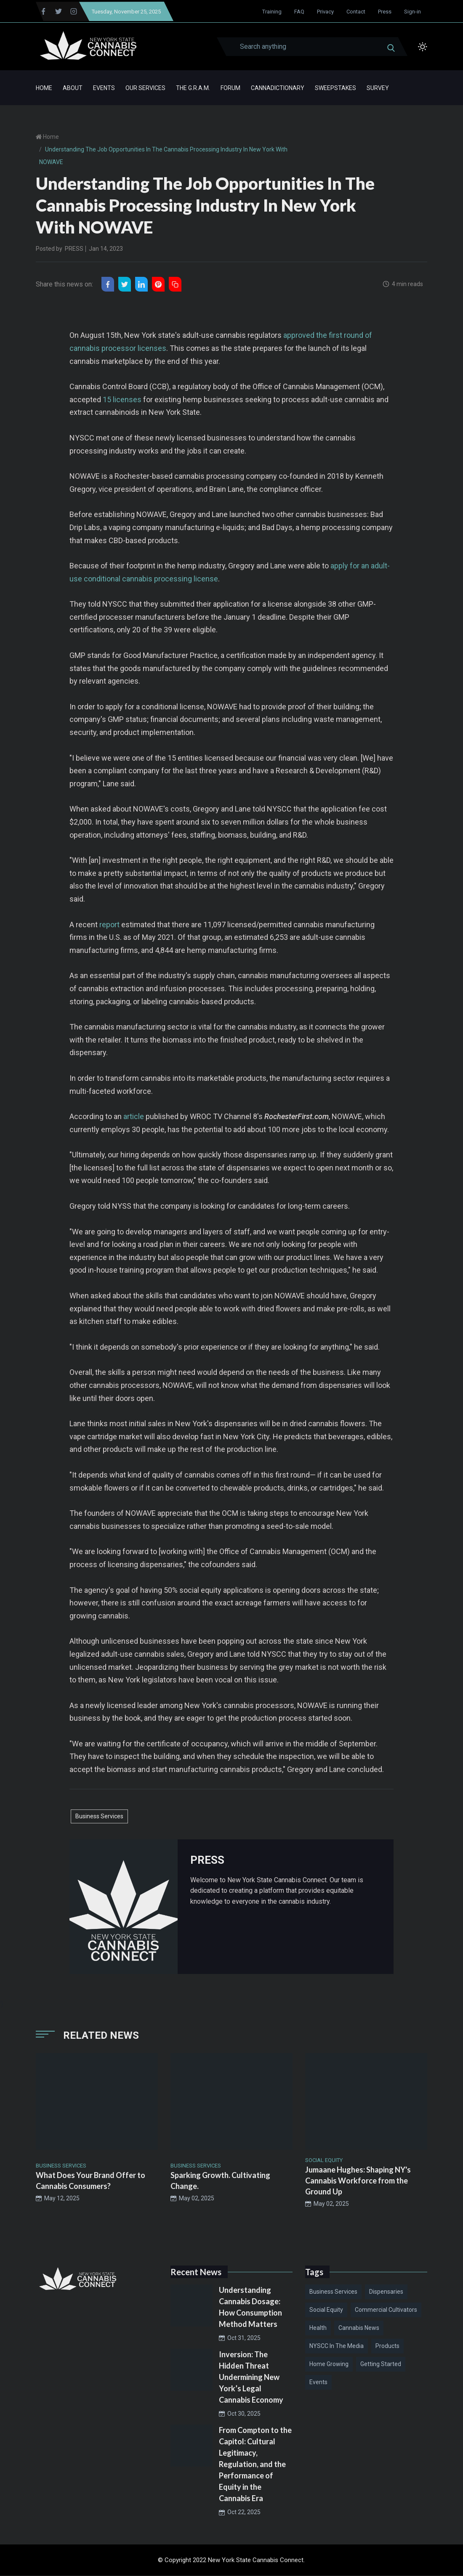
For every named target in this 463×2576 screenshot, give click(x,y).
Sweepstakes (335, 88)
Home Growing (329, 2364)
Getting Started (380, 2364)
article (133, 1116)
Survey (378, 88)
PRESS (74, 248)
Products (387, 2346)
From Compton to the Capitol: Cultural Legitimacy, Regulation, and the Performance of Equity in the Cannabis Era (255, 2464)
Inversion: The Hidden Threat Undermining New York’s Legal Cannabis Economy (251, 2377)
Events (104, 88)
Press (384, 11)
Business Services (99, 1816)
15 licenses (122, 399)
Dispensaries (386, 2291)
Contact (355, 11)
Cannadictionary (277, 88)
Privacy (325, 11)
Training (272, 11)
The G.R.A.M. (193, 88)
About (72, 88)
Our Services (145, 88)
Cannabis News (358, 2327)
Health (318, 2327)
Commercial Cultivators (386, 2309)
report (109, 924)
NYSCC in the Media (336, 2346)
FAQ (299, 11)
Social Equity (326, 2309)
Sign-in (412, 11)
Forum (230, 88)
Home (44, 88)
